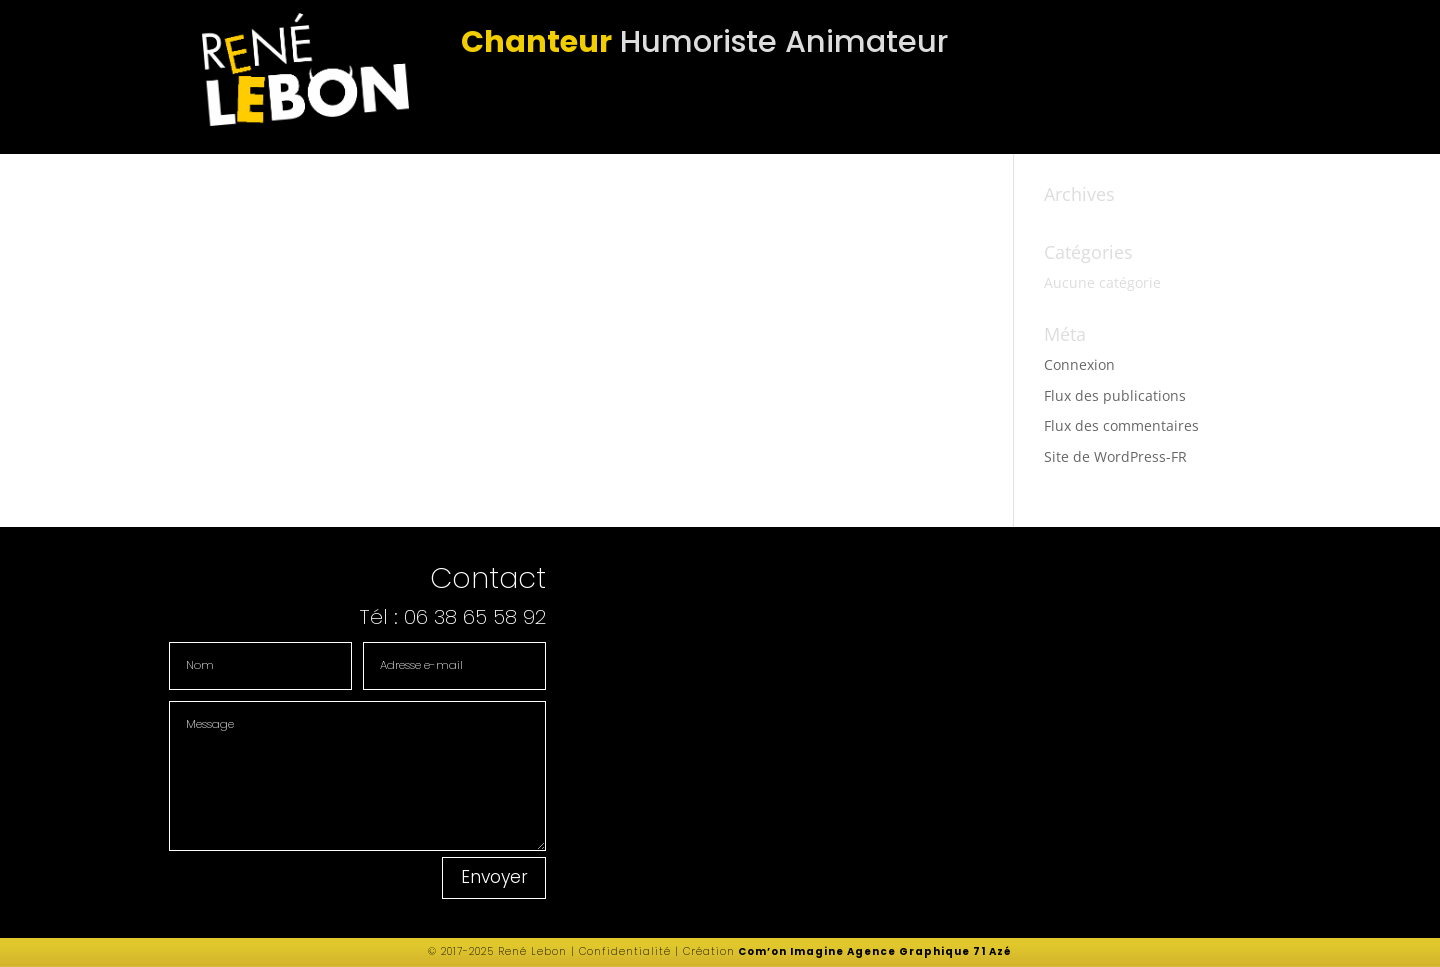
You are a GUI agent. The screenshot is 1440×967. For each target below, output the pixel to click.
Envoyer (494, 877)
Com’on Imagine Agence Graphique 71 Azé (875, 951)
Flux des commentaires (1121, 425)
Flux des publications (1115, 395)
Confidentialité (623, 951)
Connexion (1079, 364)
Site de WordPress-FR (1115, 456)
